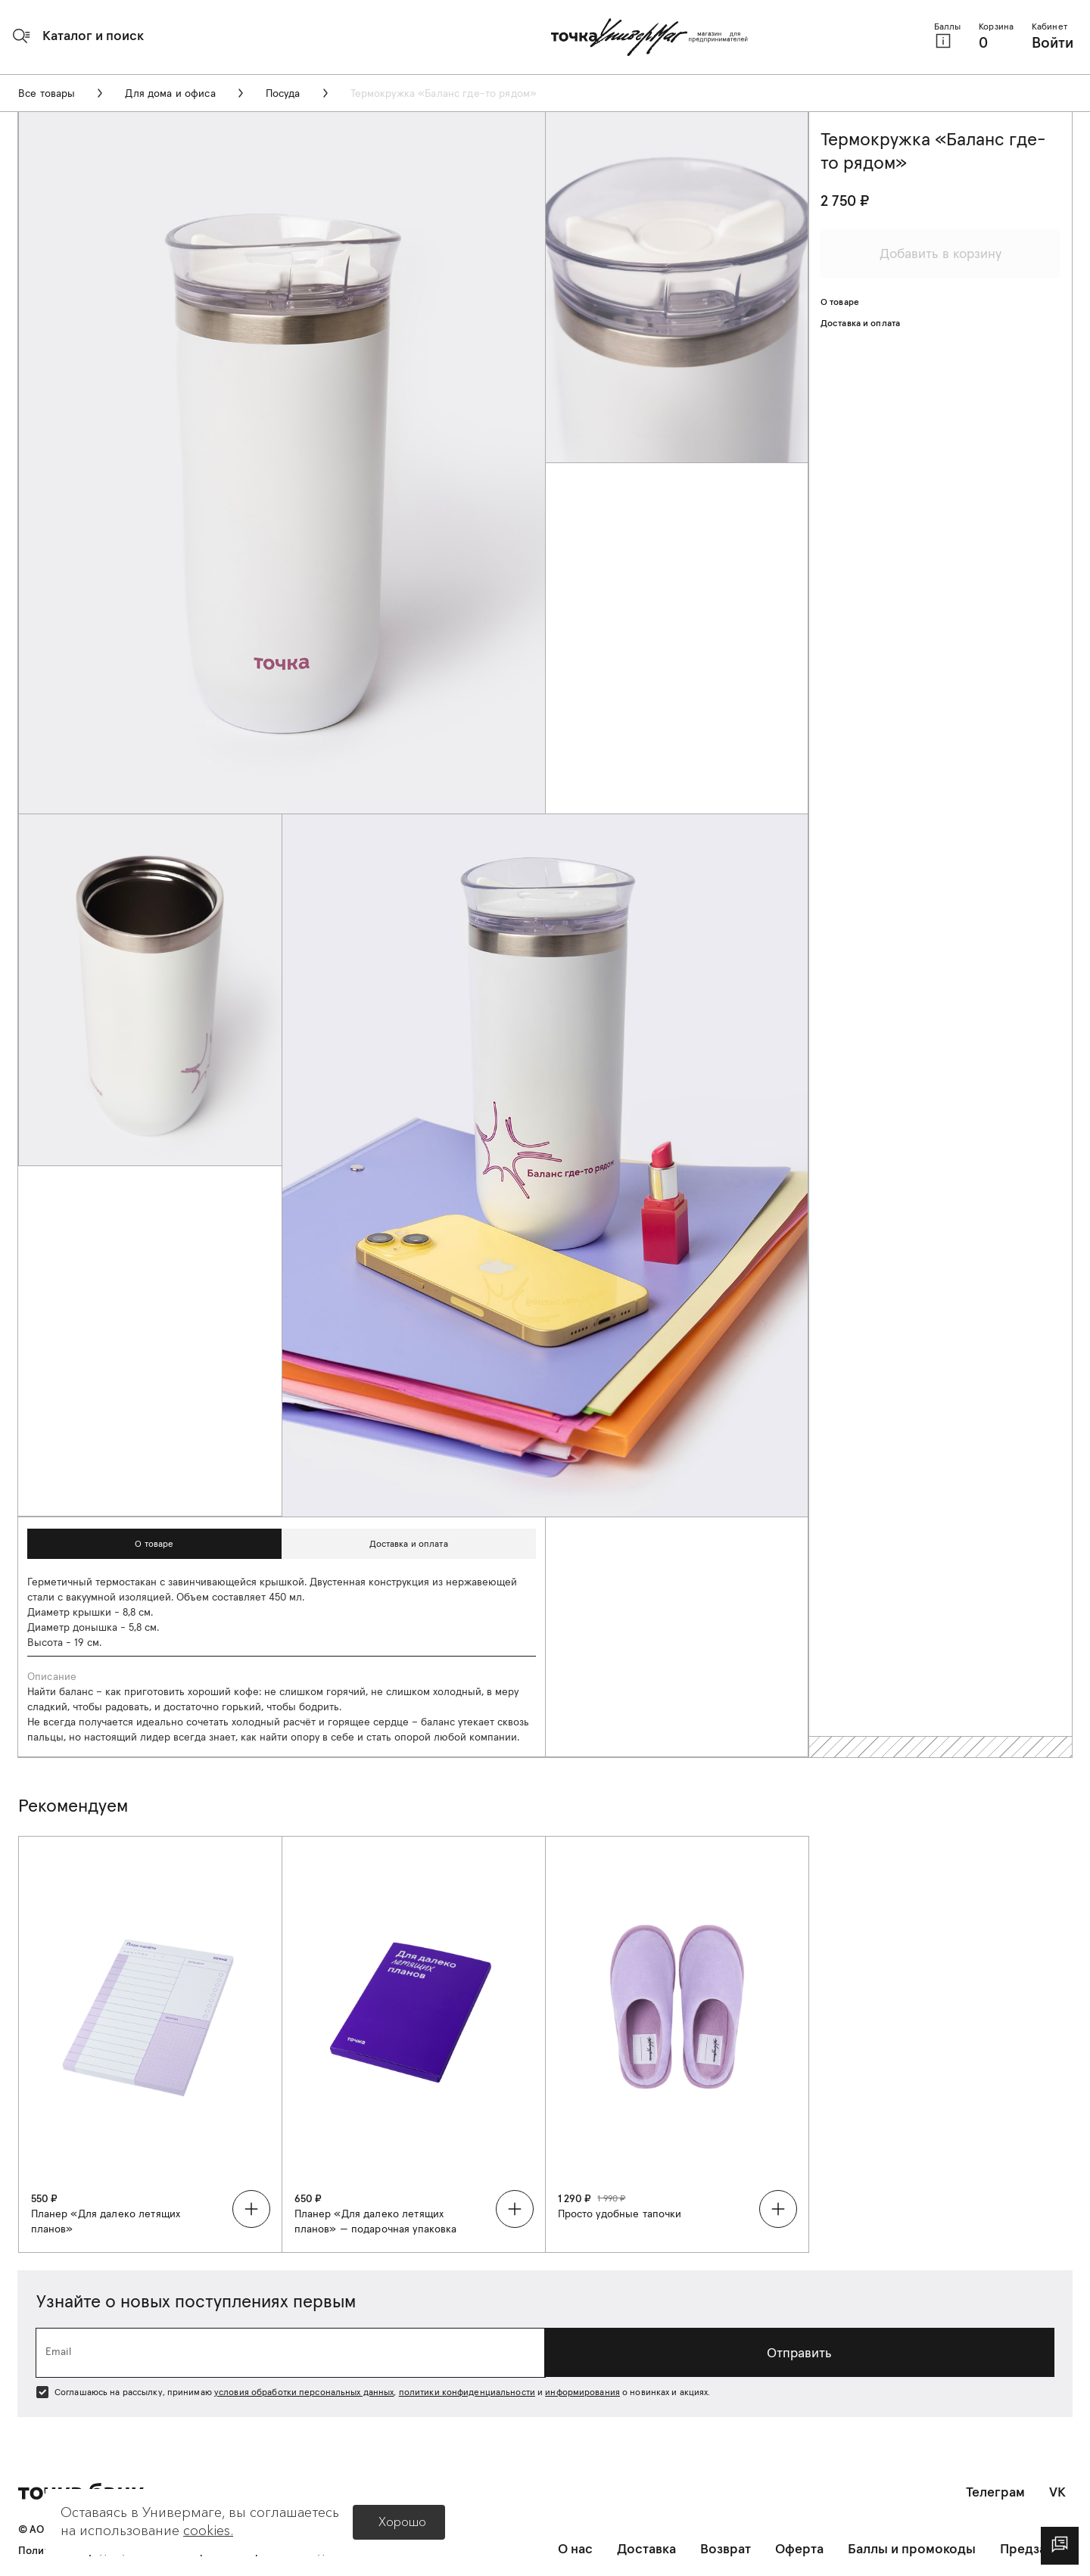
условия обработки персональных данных (304, 2391)
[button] (78, 35)
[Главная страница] (649, 37)
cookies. (208, 2530)
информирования (582, 2391)
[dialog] (1060, 2546)
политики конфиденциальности (467, 2391)
